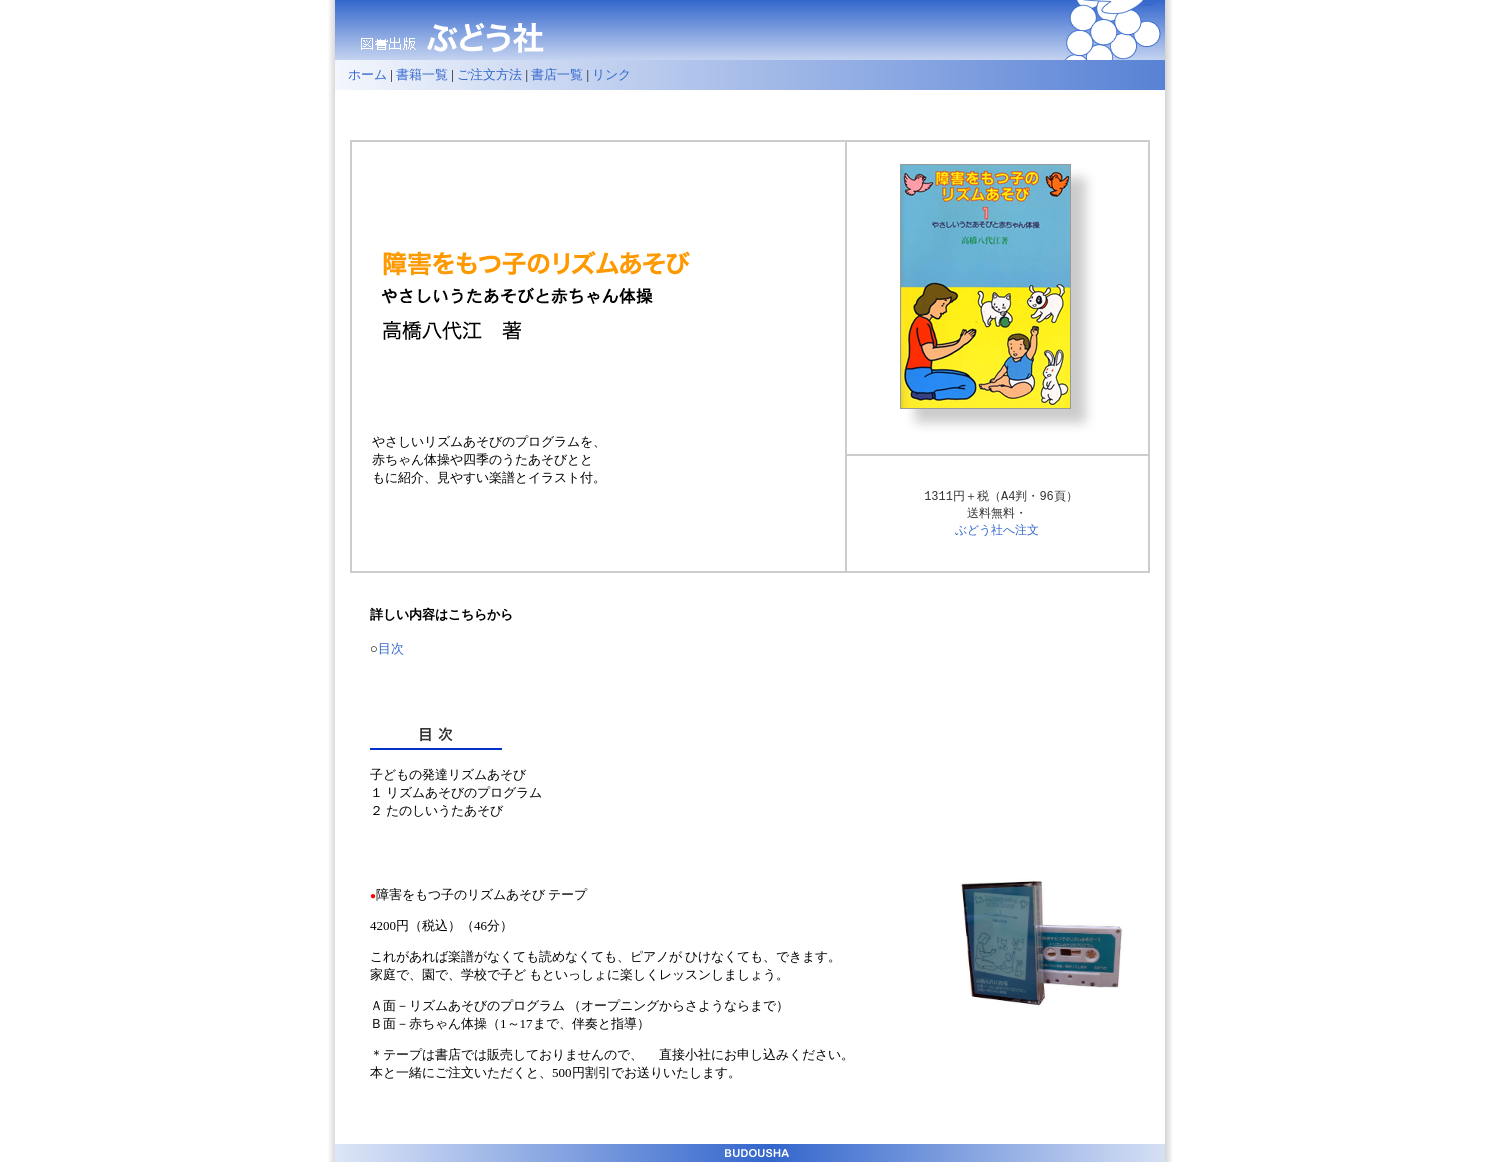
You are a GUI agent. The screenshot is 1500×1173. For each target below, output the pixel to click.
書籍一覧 (422, 74)
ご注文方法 (489, 74)
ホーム (361, 74)
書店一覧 (557, 74)
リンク (611, 74)
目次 (391, 651)
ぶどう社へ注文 (997, 532)
